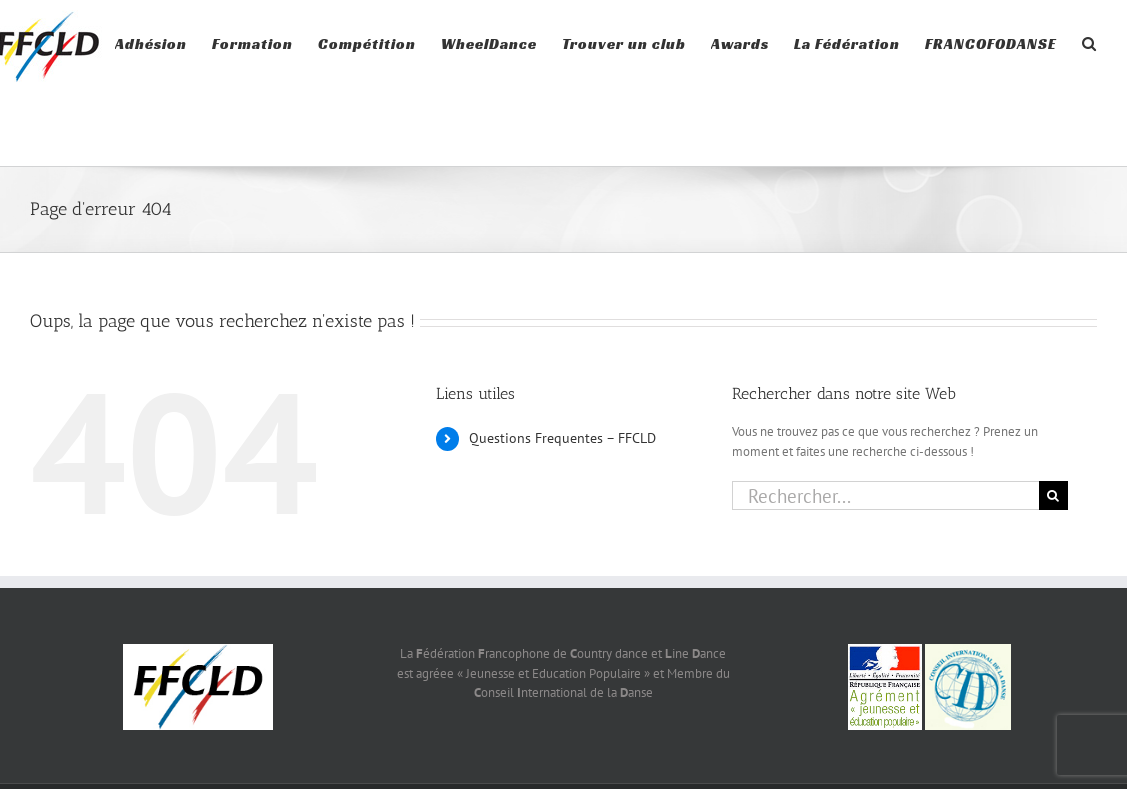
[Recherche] (1053, 495)
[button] (1089, 41)
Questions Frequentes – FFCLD (562, 438)
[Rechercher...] (885, 495)
